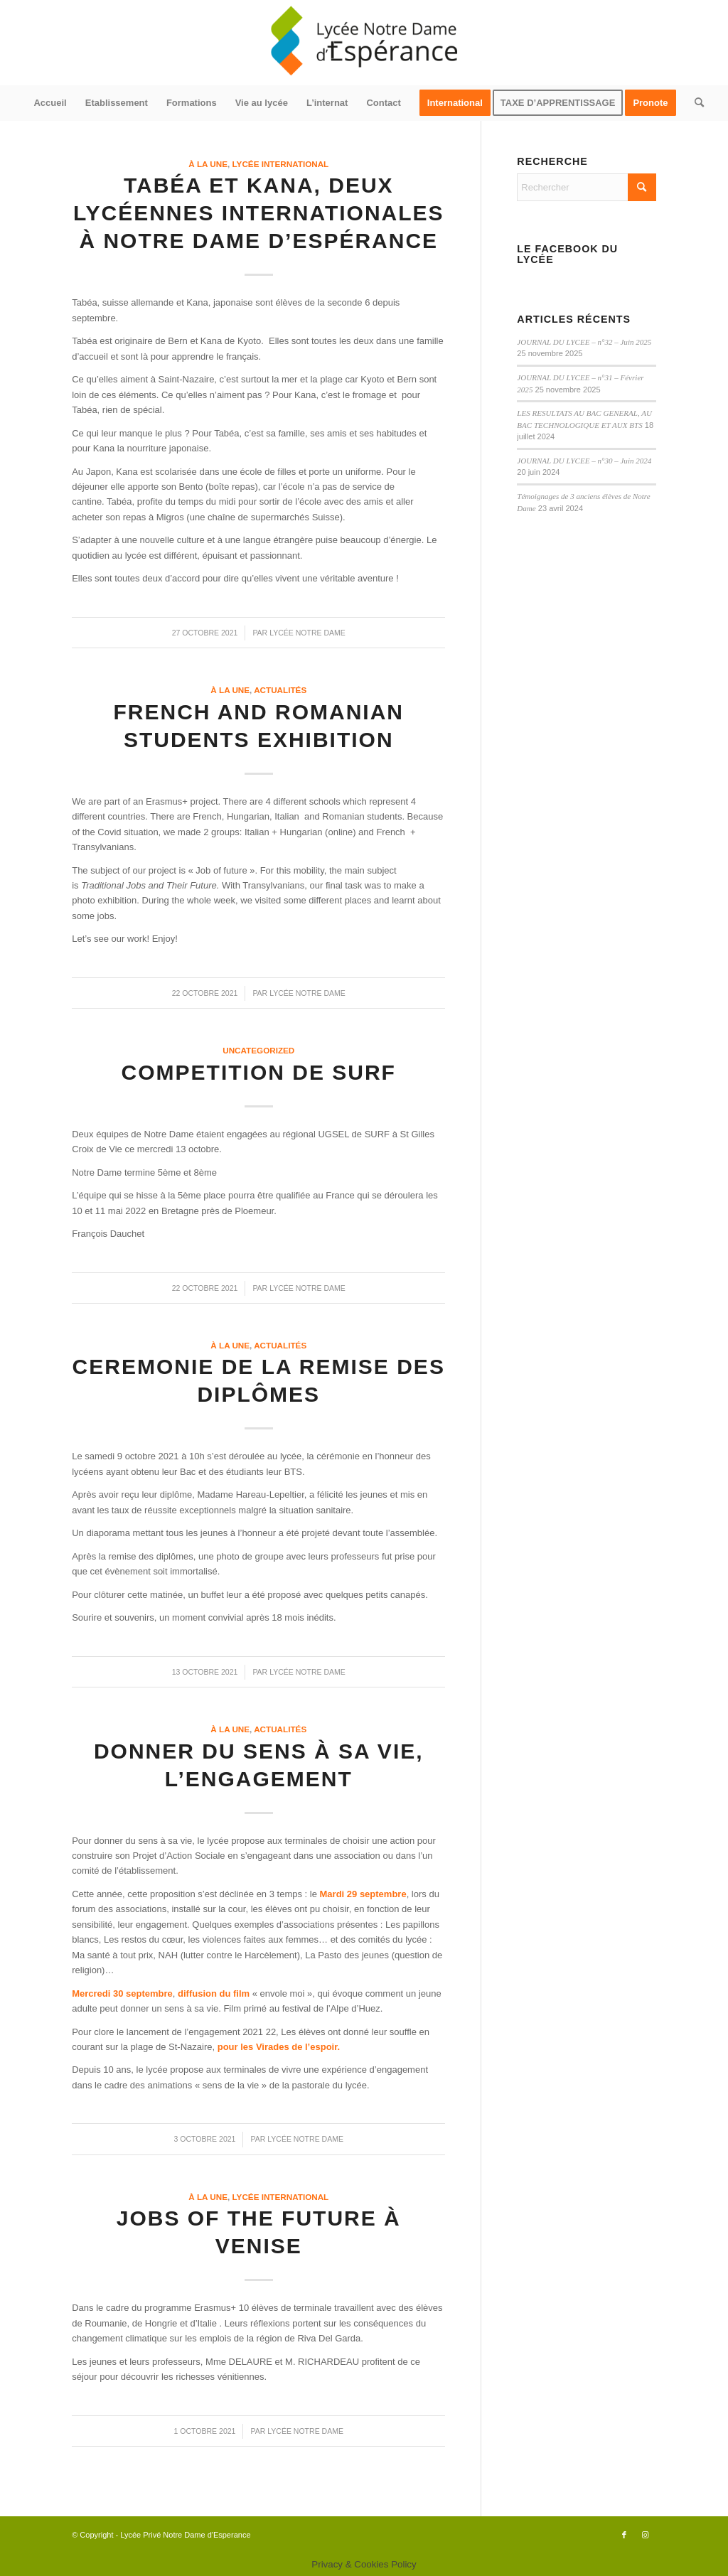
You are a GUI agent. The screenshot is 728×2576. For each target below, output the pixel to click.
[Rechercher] (694, 103)
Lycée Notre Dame (307, 632)
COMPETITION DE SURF (259, 1072)
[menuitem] (49, 103)
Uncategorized (258, 1050)
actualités (280, 689)
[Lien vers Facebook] (624, 2534)
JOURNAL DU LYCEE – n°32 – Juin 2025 (584, 342)
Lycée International (280, 163)
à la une (208, 163)
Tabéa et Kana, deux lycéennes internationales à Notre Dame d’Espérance (258, 212)
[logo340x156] (364, 42)
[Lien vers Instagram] (645, 2534)
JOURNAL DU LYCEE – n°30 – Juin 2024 (584, 460)
